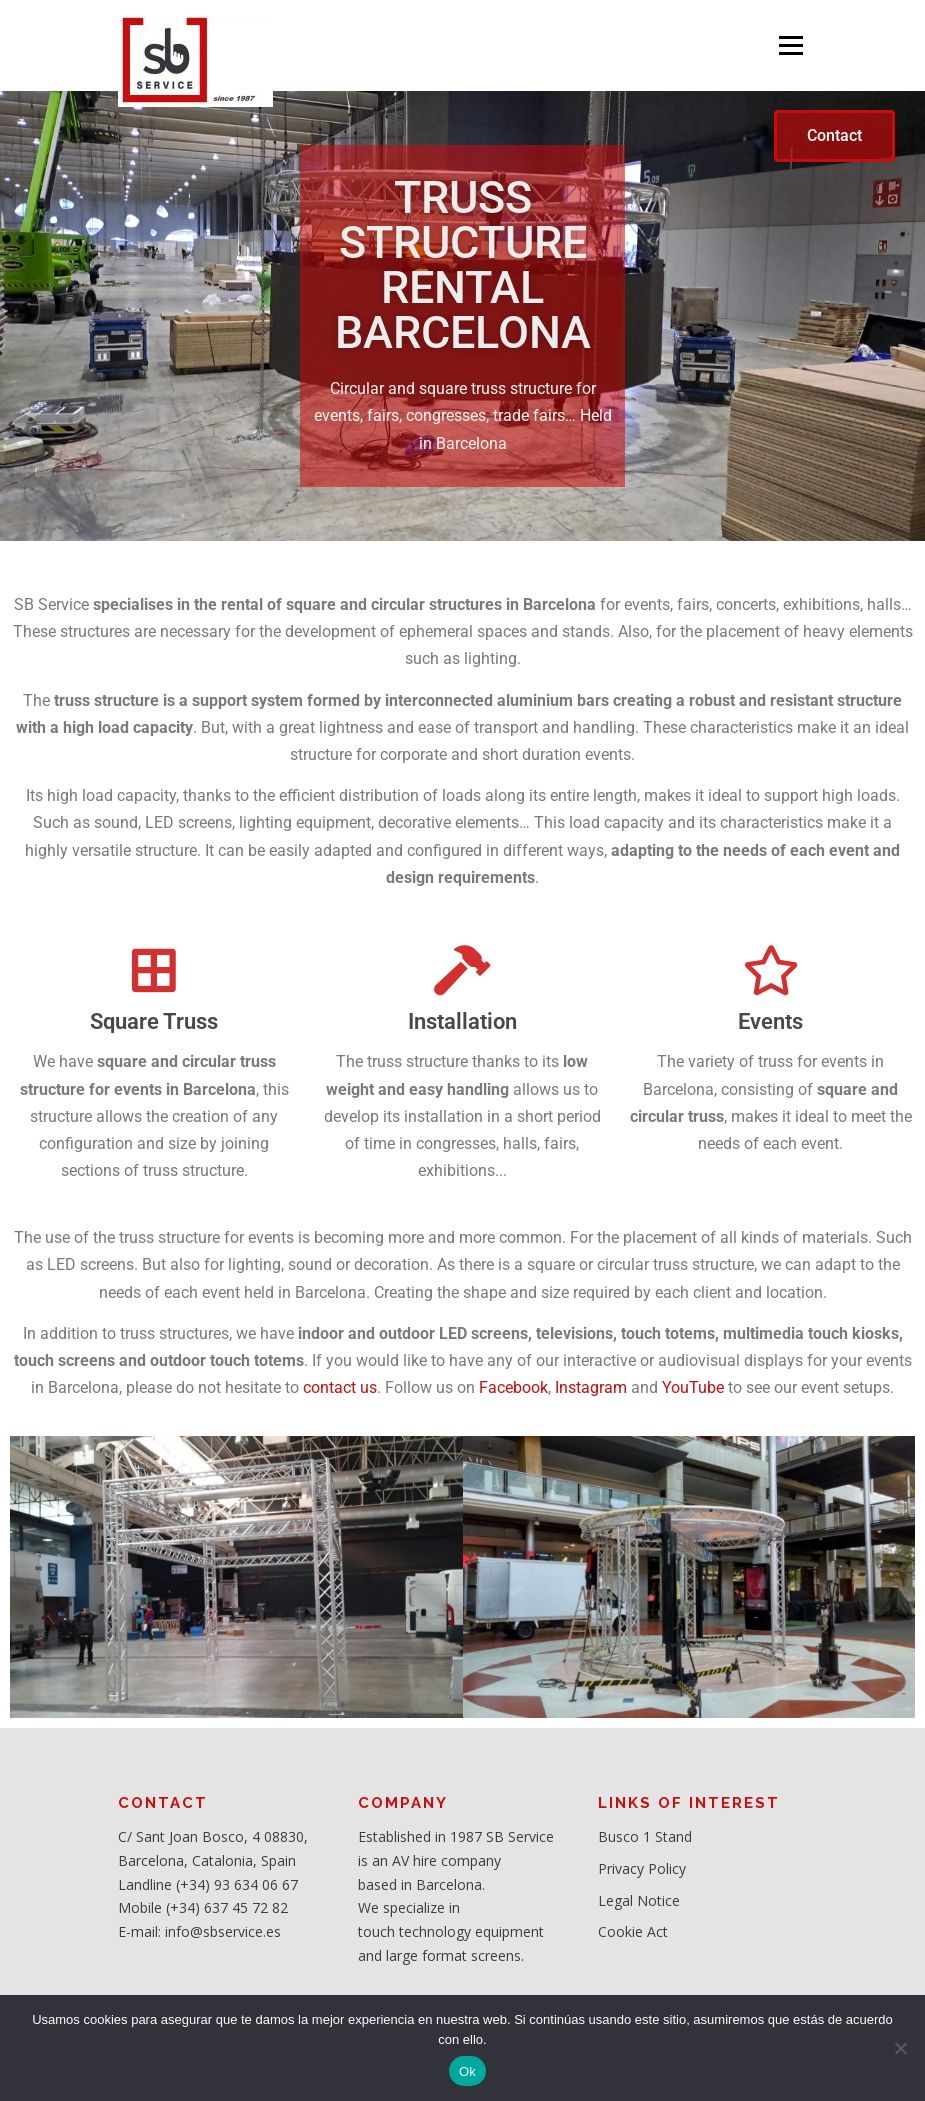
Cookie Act (633, 1931)
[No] (900, 2048)
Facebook (513, 1387)
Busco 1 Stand (645, 1836)
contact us (340, 1387)
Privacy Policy (642, 1868)
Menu (790, 45)
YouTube (693, 1387)
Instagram (591, 1387)
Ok (467, 2071)
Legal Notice (639, 1900)
